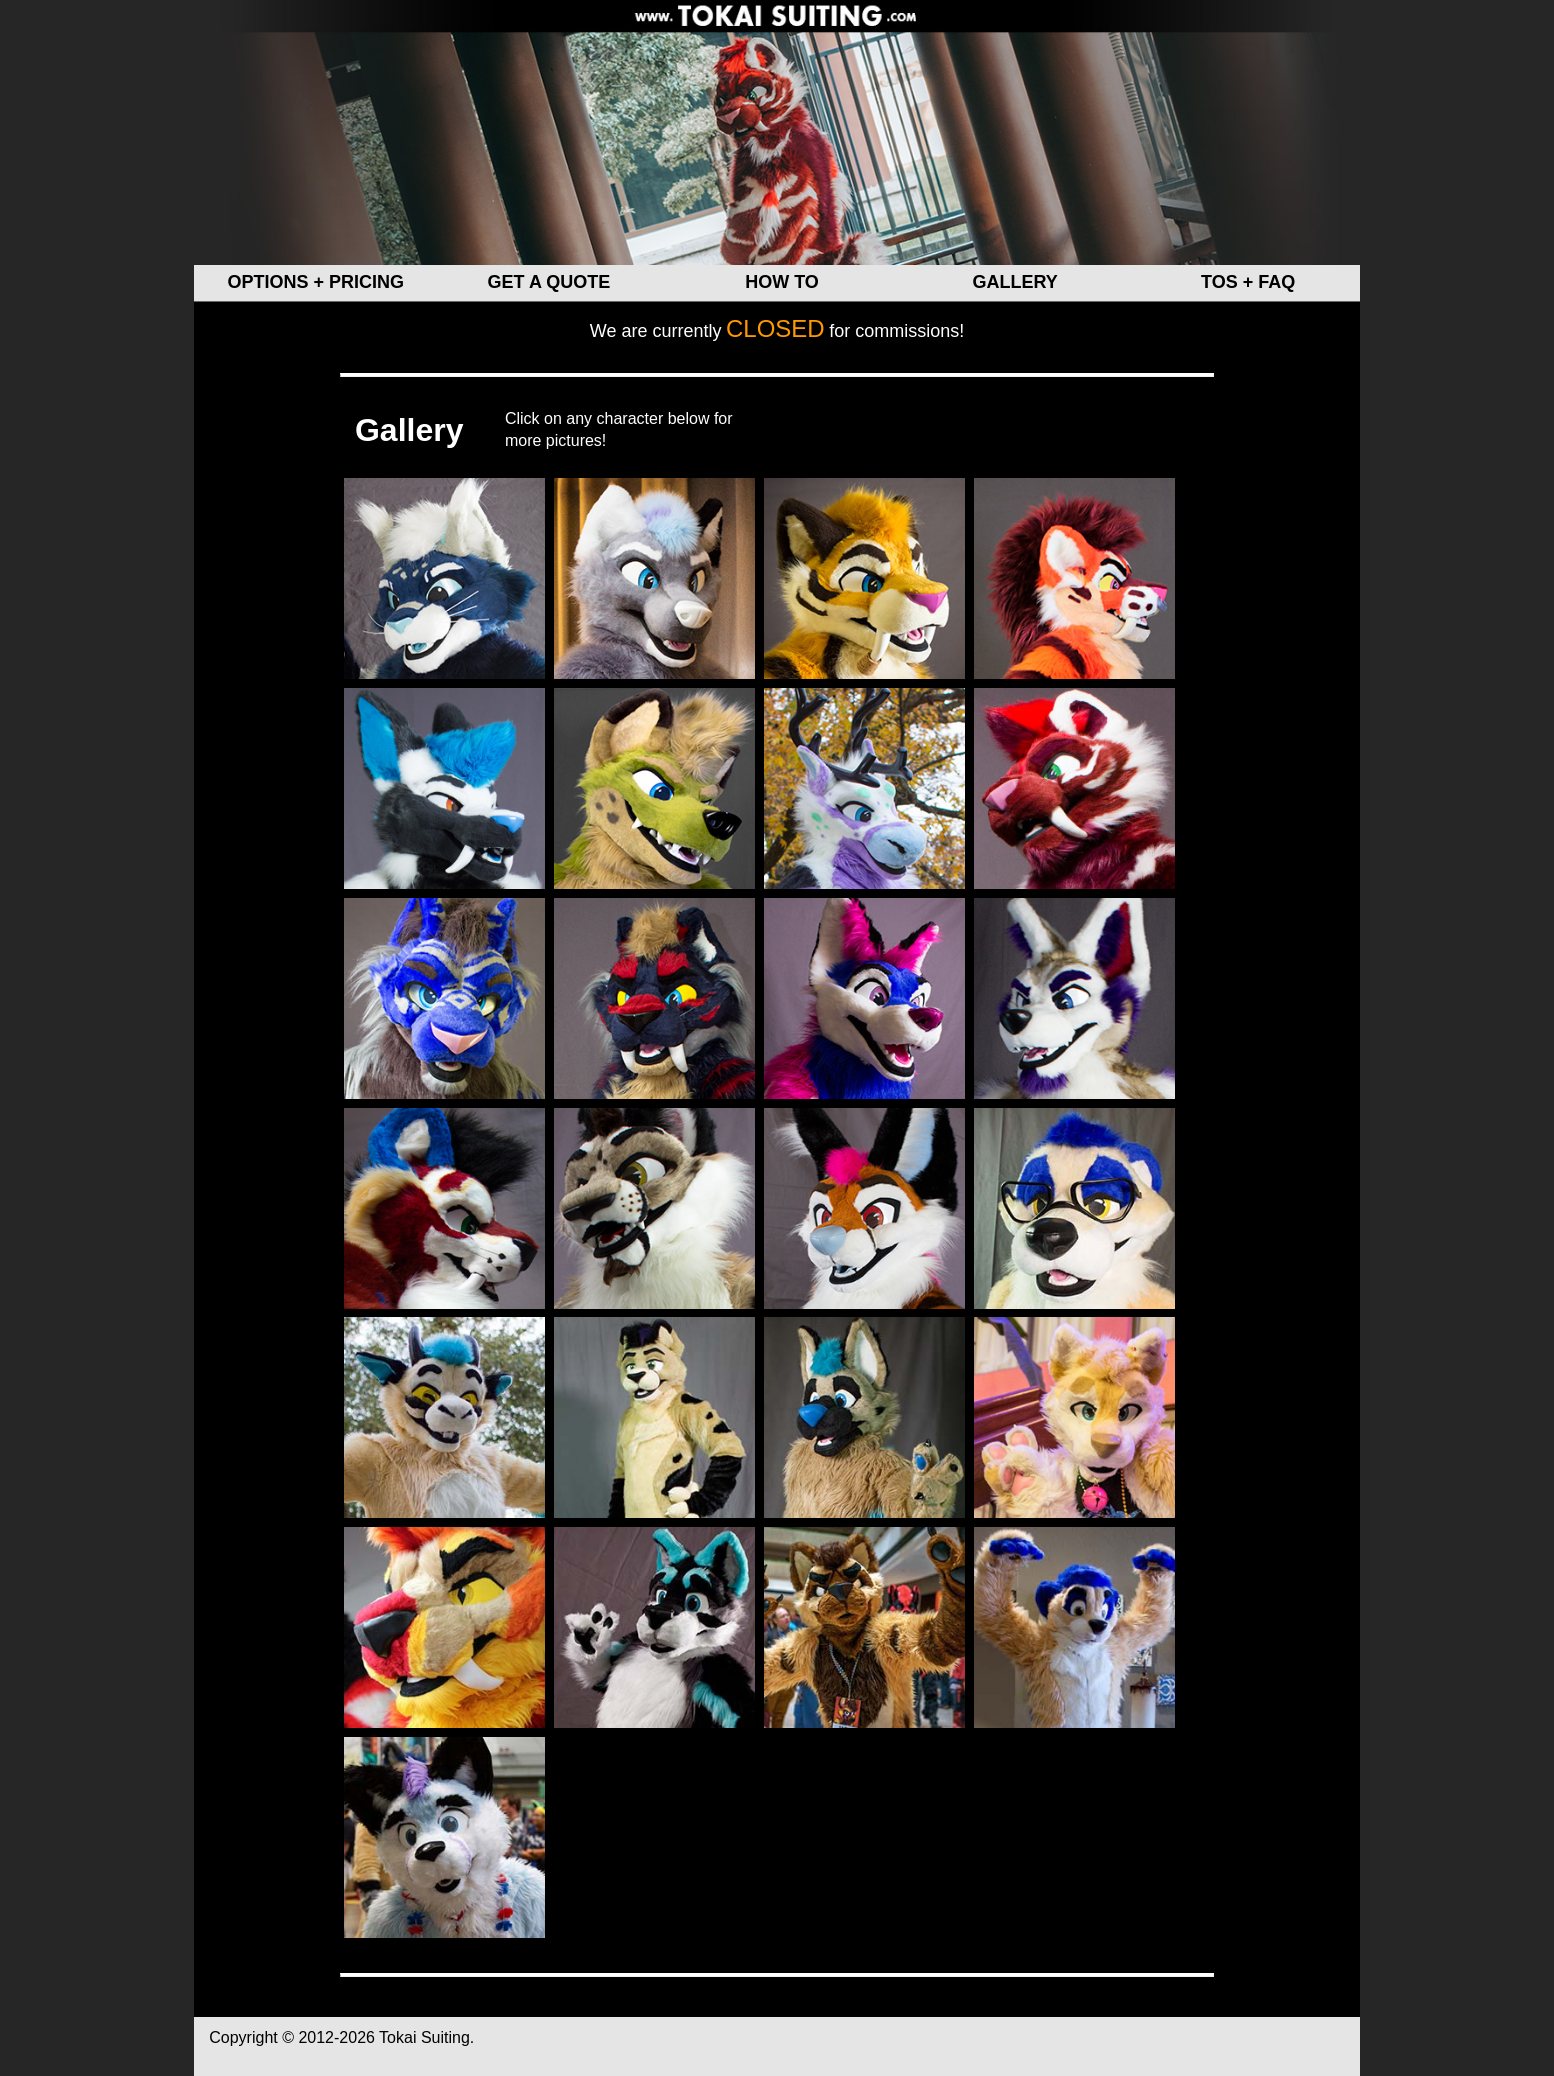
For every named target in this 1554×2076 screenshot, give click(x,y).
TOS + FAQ (1248, 282)
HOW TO (782, 282)
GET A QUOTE (549, 282)
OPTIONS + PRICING (316, 282)
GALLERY (1014, 282)
